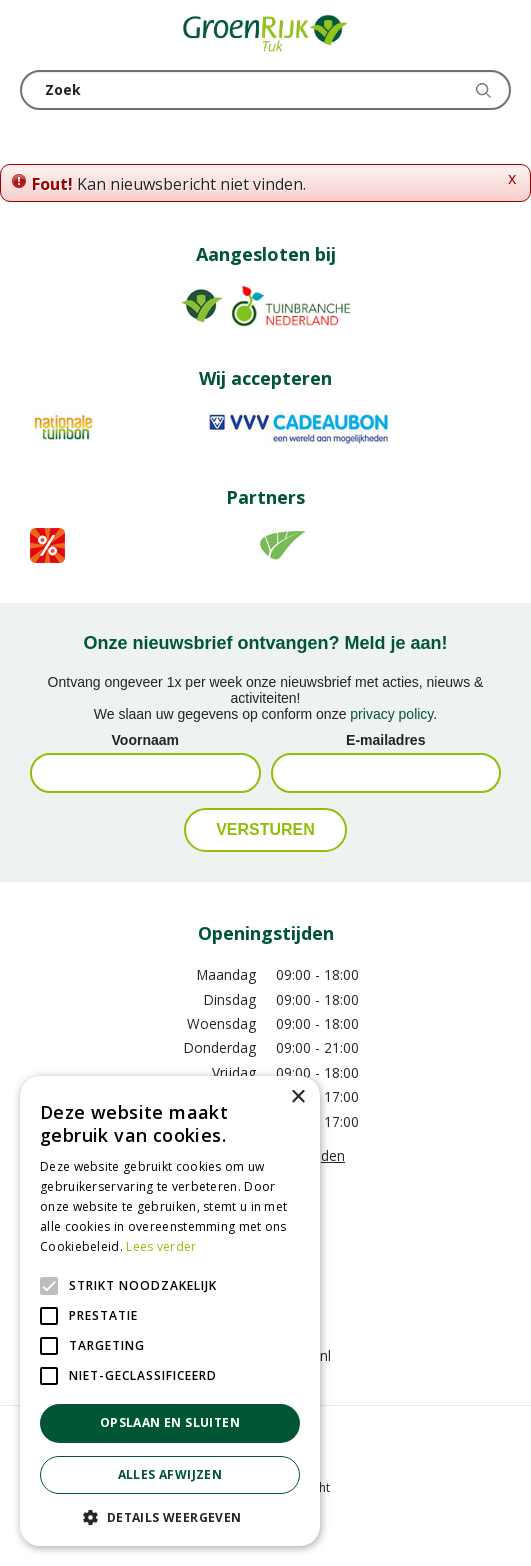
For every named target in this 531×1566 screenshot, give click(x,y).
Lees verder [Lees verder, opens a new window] (161, 1246)
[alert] (170, 1311)
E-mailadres (385, 740)
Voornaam (145, 740)
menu (35, 35)
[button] (170, 1516)
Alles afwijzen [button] (170, 1474)
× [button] (297, 1097)
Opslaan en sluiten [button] (170, 1422)
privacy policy (391, 714)
